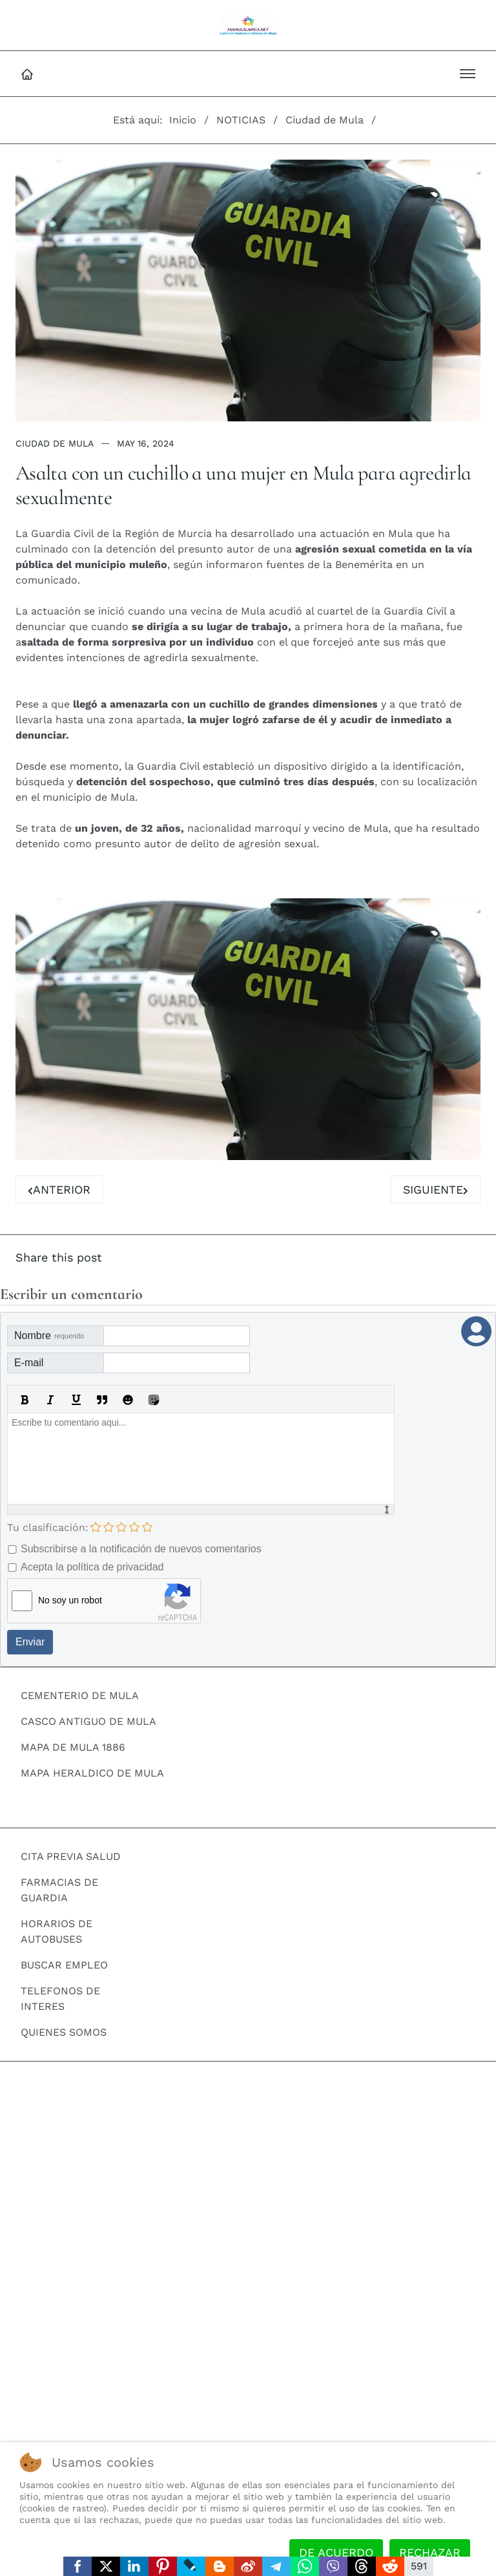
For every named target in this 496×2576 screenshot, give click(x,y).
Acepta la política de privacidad (92, 1567)
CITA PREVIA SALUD (71, 1857)
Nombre (49, 1336)
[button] (467, 73)
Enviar (30, 1642)
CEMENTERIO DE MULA (80, 1696)
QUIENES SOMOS (64, 2033)
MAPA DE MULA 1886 (73, 1748)
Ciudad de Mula (55, 443)
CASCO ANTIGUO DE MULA (88, 1722)
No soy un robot (70, 1601)
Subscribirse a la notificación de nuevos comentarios (141, 1549)
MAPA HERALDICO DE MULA (92, 1774)
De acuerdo (336, 2552)
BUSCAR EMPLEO (64, 1965)
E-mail (28, 1363)
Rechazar (429, 2552)
